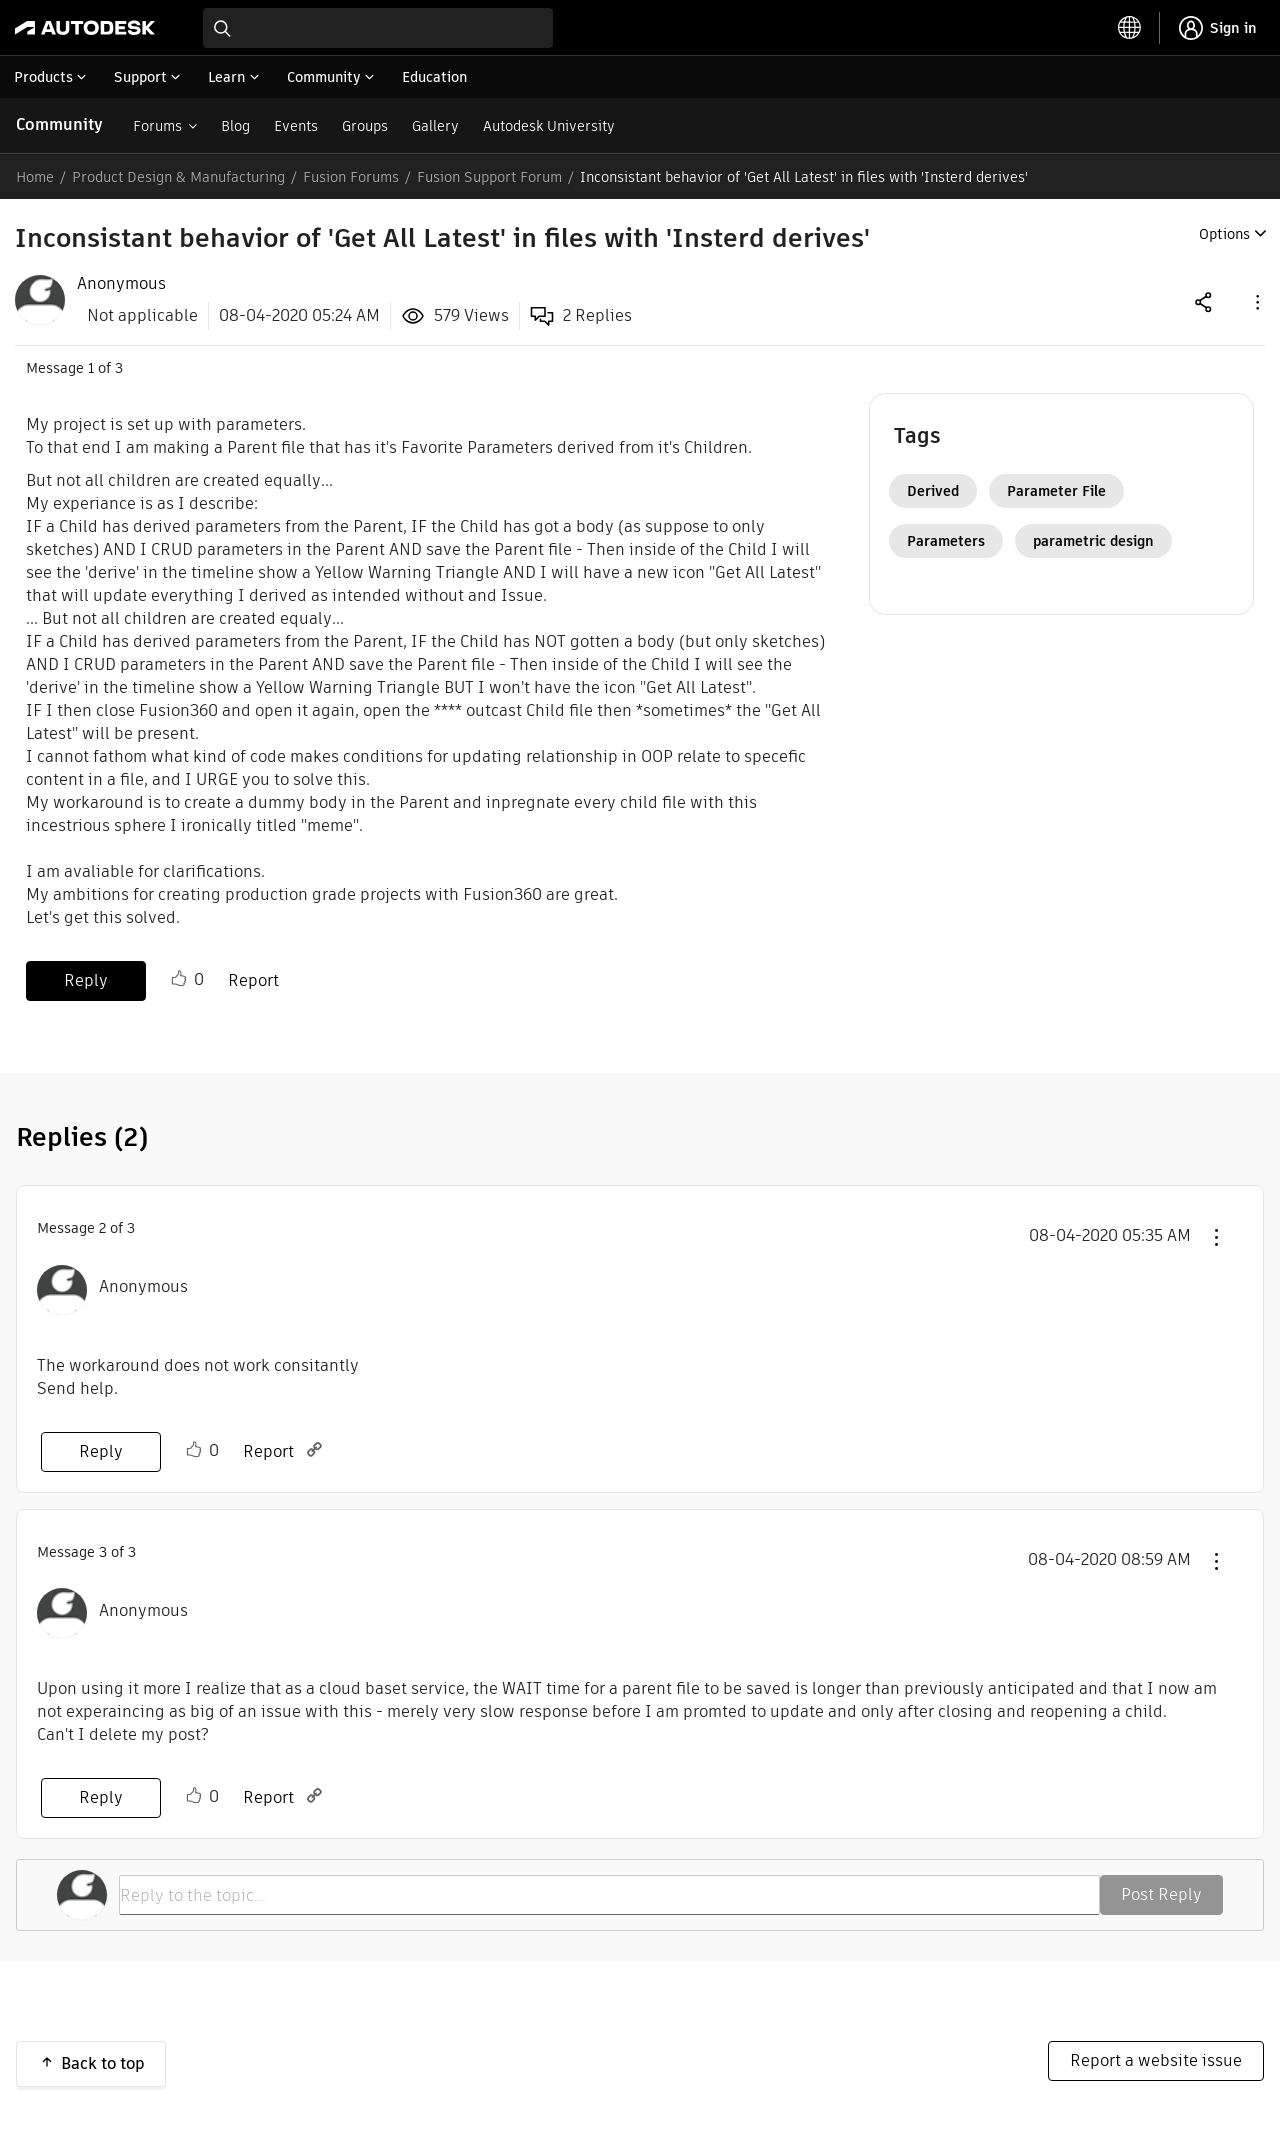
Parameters (946, 541)
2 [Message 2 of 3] (102, 1228)
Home (35, 177)
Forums (157, 126)
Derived (933, 491)
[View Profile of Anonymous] (121, 284)
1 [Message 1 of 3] (91, 368)
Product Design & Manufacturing (178, 177)
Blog (235, 126)
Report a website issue (1156, 2060)
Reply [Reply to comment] (101, 1451)
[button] (1256, 301)
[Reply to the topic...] (609, 1895)
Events (296, 126)
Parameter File (1056, 491)
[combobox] (378, 28)
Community (59, 124)
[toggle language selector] (1130, 28)
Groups (365, 126)
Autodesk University (549, 126)
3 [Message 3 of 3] (103, 1552)
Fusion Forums (351, 177)
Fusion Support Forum (489, 177)
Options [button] (1224, 234)
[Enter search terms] (378, 28)
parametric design (1093, 541)
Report (253, 980)
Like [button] (179, 979)
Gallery (435, 126)
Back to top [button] (103, 2063)
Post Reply (1161, 1894)
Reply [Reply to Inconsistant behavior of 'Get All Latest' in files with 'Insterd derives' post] (86, 980)
